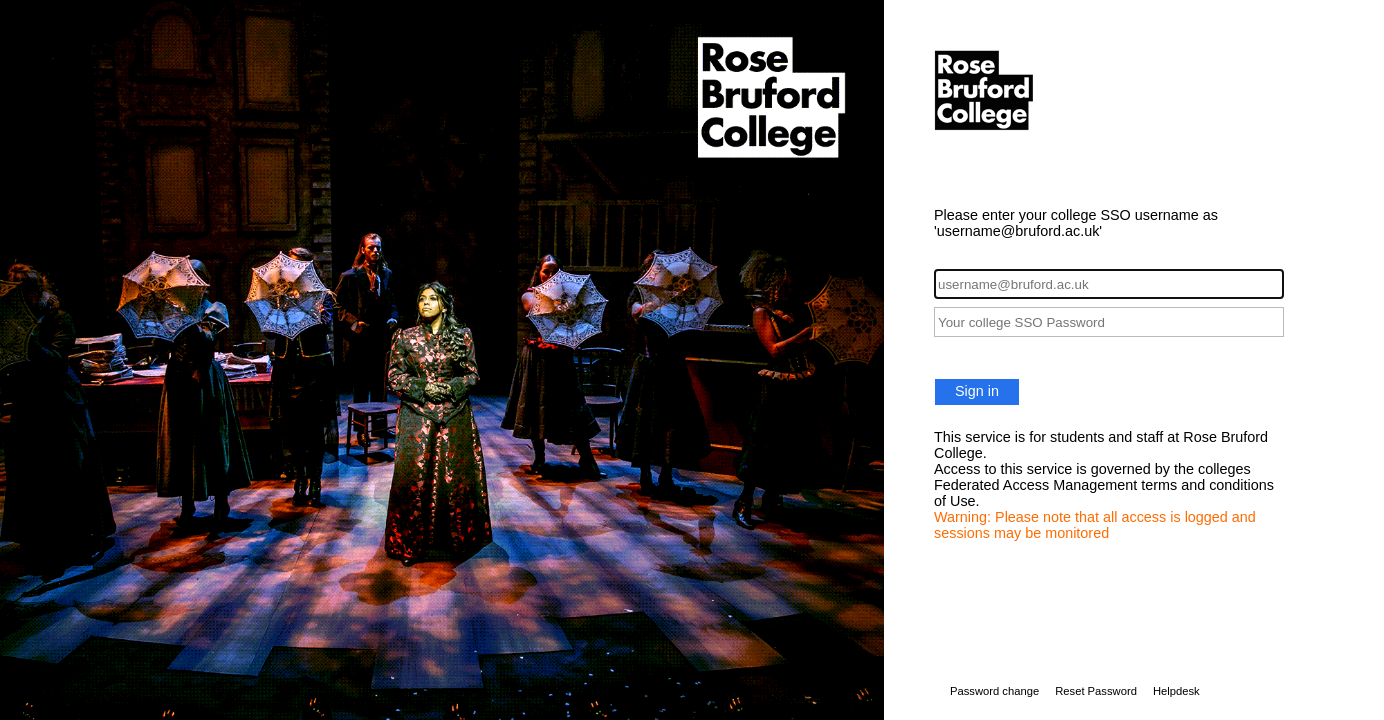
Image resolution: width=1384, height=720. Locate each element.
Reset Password (1096, 691)
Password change (994, 691)
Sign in (977, 391)
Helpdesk (1176, 691)
